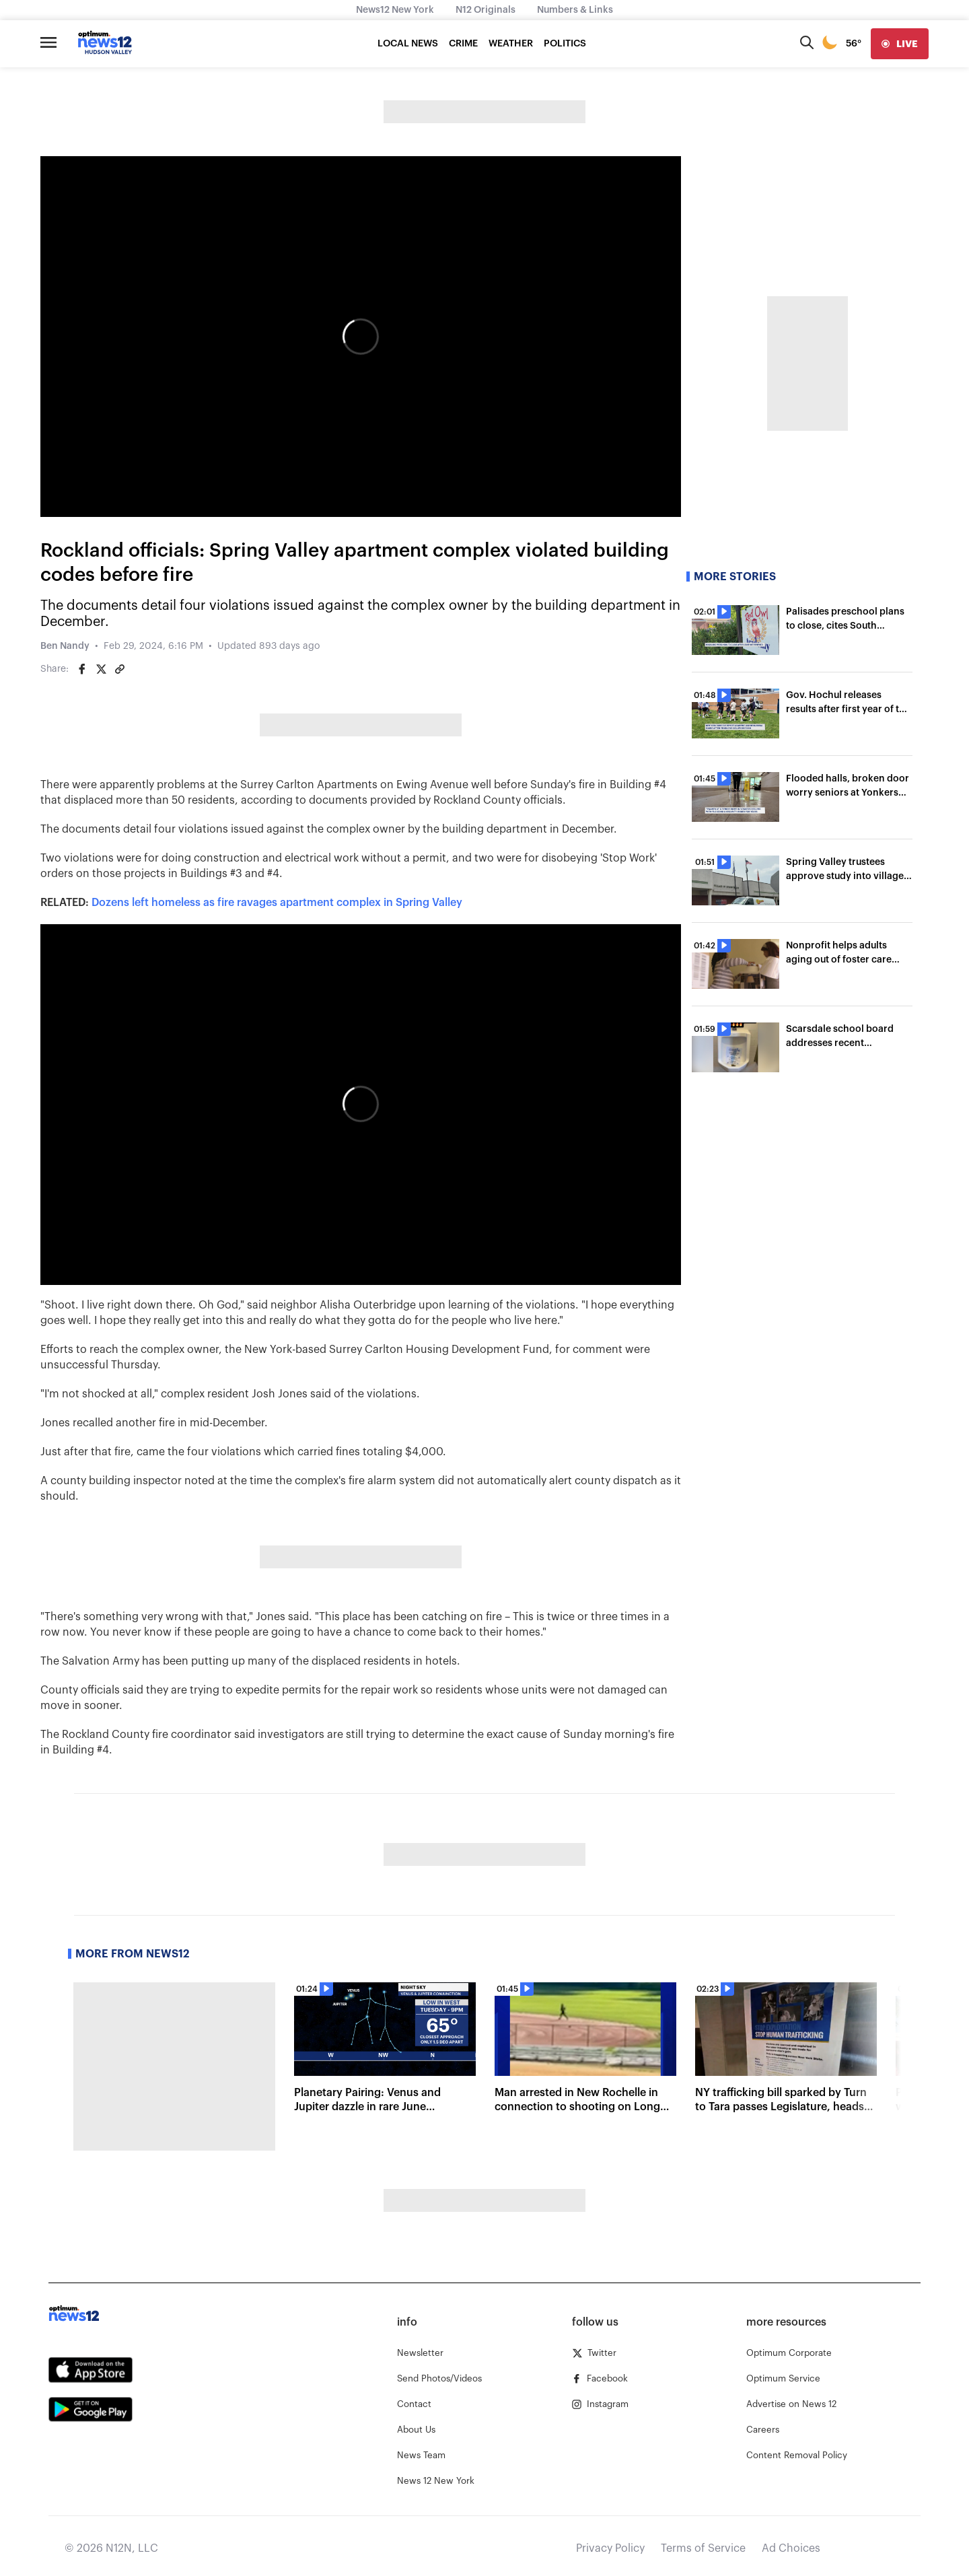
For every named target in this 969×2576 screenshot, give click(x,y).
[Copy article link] (119, 669)
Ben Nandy (64, 646)
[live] (900, 43)
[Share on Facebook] (82, 669)
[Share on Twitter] (101, 669)
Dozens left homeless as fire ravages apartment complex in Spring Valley (277, 902)
